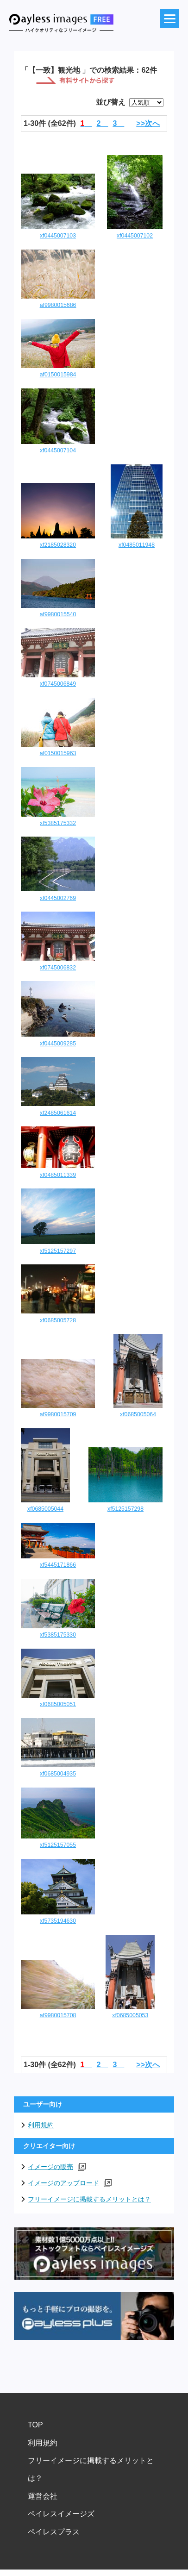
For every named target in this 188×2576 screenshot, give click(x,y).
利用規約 (41, 2125)
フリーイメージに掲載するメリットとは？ (89, 2199)
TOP (35, 2425)
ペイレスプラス (54, 2532)
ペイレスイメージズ (61, 2514)
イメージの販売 (57, 2167)
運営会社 (42, 2496)
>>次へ (148, 123)
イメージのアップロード (70, 2183)
